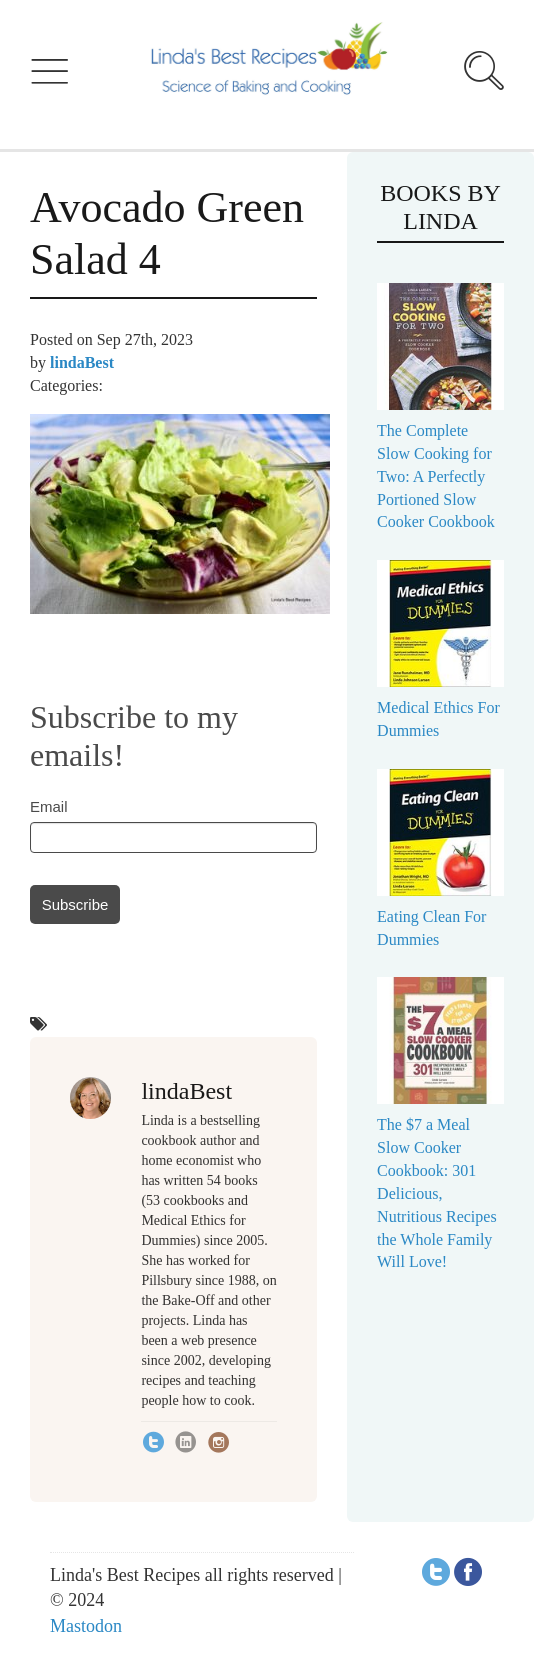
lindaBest (82, 362)
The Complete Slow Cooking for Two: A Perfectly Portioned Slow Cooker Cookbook (436, 476)
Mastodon (86, 1626)
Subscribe (75, 904)
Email (49, 806)
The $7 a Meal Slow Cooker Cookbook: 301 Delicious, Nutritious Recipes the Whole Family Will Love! (437, 1193)
